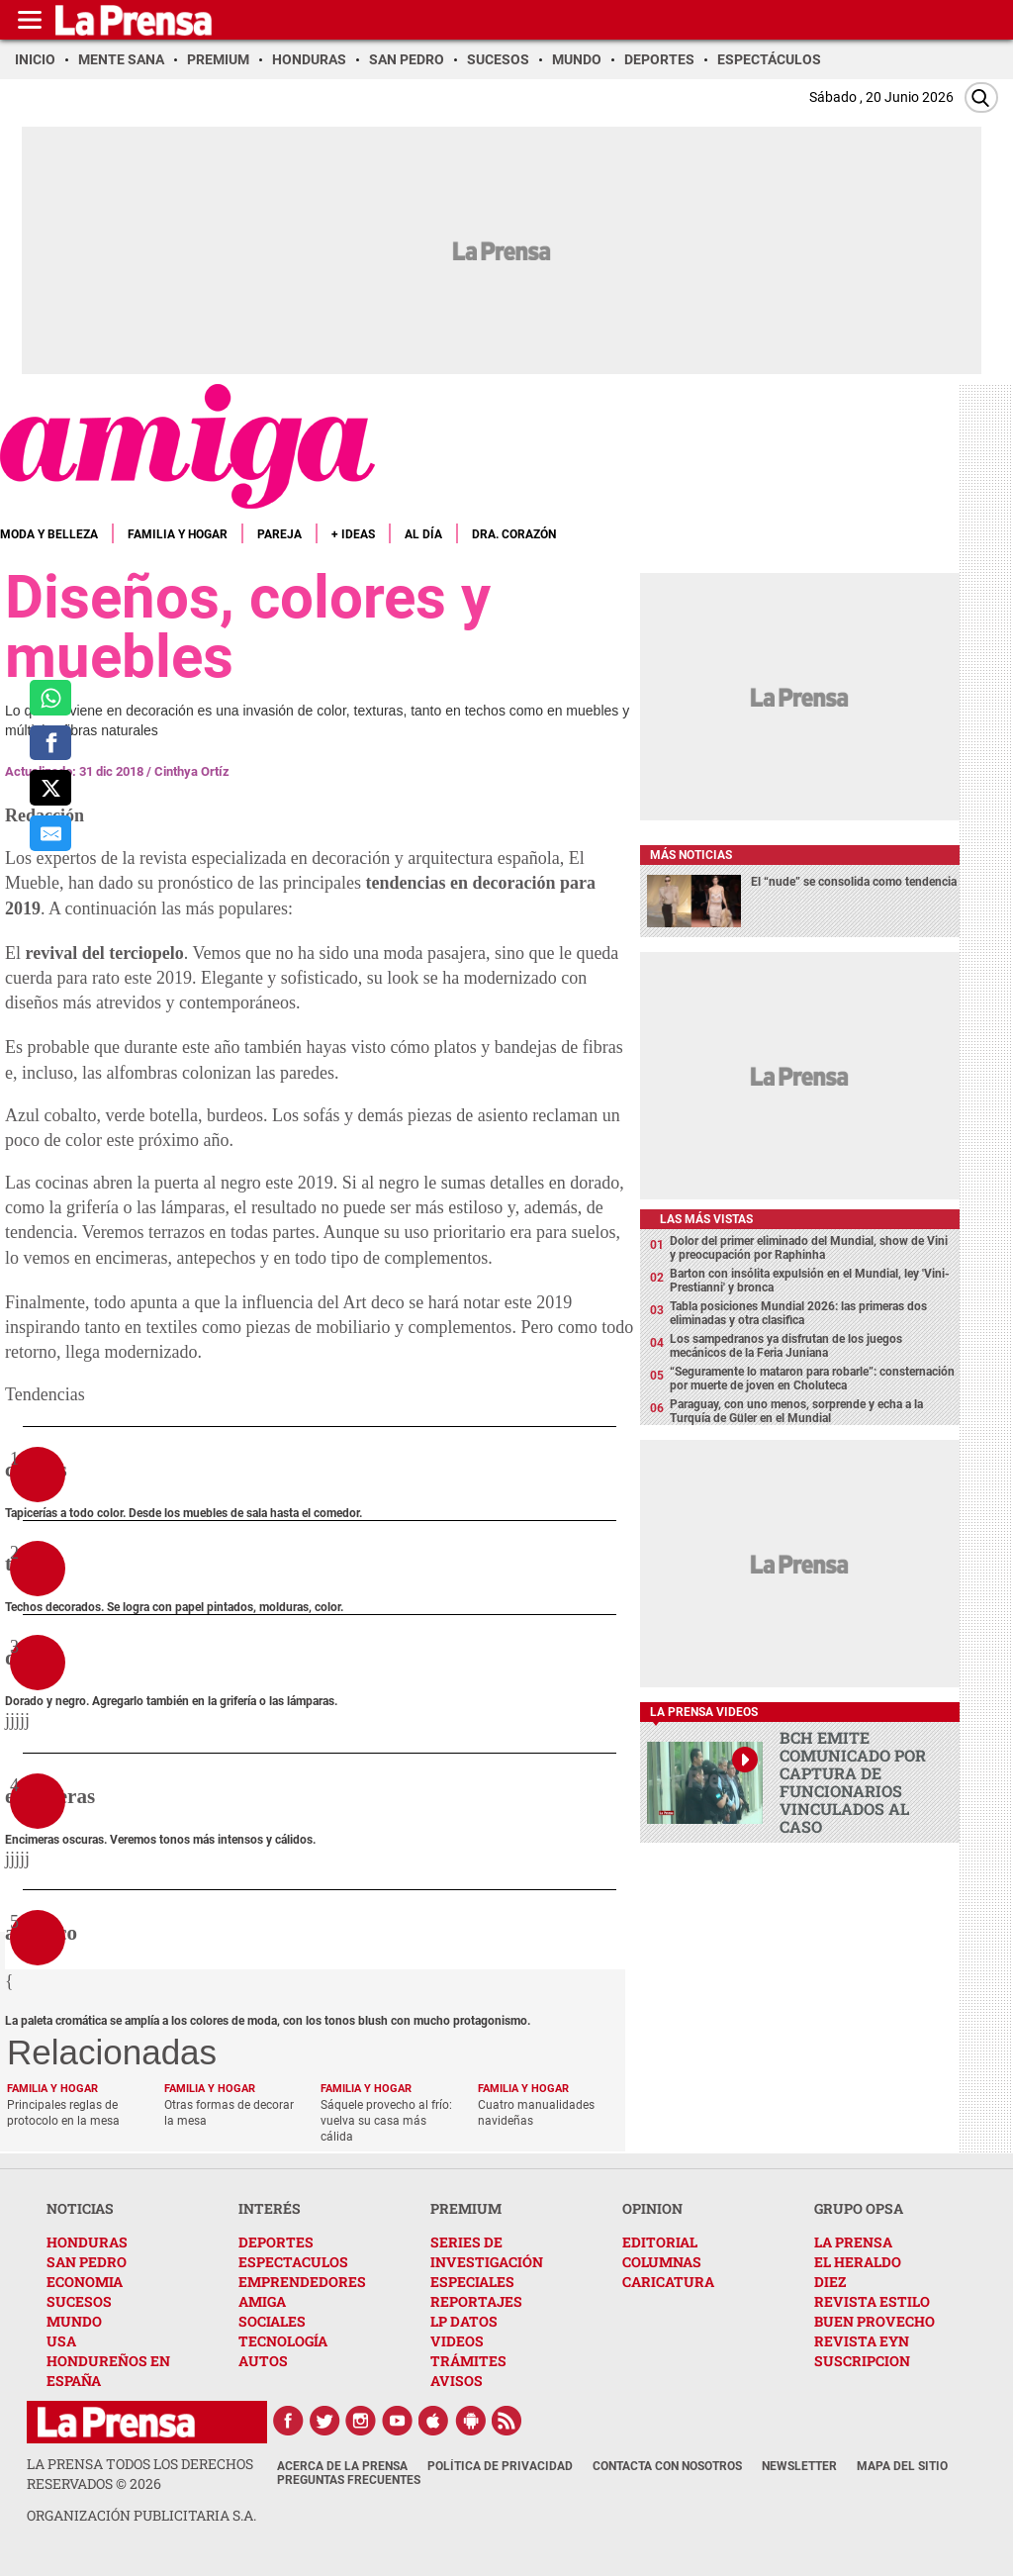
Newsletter (799, 2466)
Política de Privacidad (500, 2466)
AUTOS (263, 2360)
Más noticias (691, 855)
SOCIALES (272, 2321)
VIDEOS (457, 2341)
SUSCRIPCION (862, 2360)
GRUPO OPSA (858, 2208)
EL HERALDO (857, 2261)
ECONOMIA (84, 2281)
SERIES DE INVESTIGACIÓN (486, 2252)
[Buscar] (981, 97)
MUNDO (74, 2321)
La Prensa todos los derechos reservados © (140, 2473)
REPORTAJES (476, 2301)
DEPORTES (276, 2242)
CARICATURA (668, 2281)
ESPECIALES (472, 2281)
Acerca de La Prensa (342, 2466)
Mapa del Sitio (902, 2466)
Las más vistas (706, 1219)
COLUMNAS (661, 2261)
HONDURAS (87, 2242)
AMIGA (262, 2301)
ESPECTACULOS (293, 2261)
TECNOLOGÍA (282, 2341)
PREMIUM (466, 2208)
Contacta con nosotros (667, 2466)
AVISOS (456, 2380)
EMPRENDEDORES (302, 2281)
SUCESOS (79, 2301)
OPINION (652, 2208)
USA (61, 2341)
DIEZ (830, 2281)
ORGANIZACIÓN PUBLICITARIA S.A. (141, 2515)
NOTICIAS (80, 2208)
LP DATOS (464, 2321)
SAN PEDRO (86, 2261)
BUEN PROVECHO (874, 2321)
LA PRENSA (853, 2242)
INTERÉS (269, 2208)
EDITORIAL (659, 2242)
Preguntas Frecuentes (348, 2480)
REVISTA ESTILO (872, 2301)
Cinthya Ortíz (192, 771)
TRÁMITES (468, 2360)
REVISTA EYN (861, 2341)
